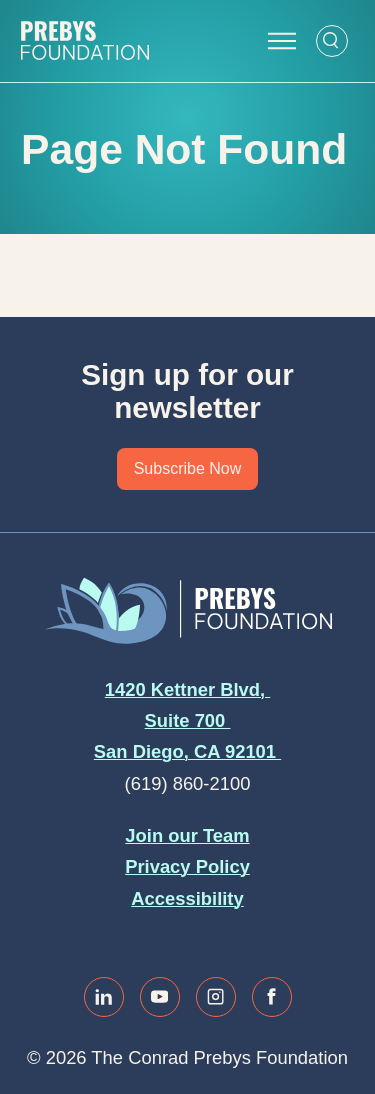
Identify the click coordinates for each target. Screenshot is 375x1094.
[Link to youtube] (160, 997)
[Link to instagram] (216, 997)
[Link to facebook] (272, 997)
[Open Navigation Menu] (282, 41)
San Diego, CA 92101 (187, 751)
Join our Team (187, 835)
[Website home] (85, 41)
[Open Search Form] (332, 41)
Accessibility (187, 898)
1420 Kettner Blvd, (188, 689)
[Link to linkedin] (104, 997)
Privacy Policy (187, 866)
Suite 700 (188, 720)
